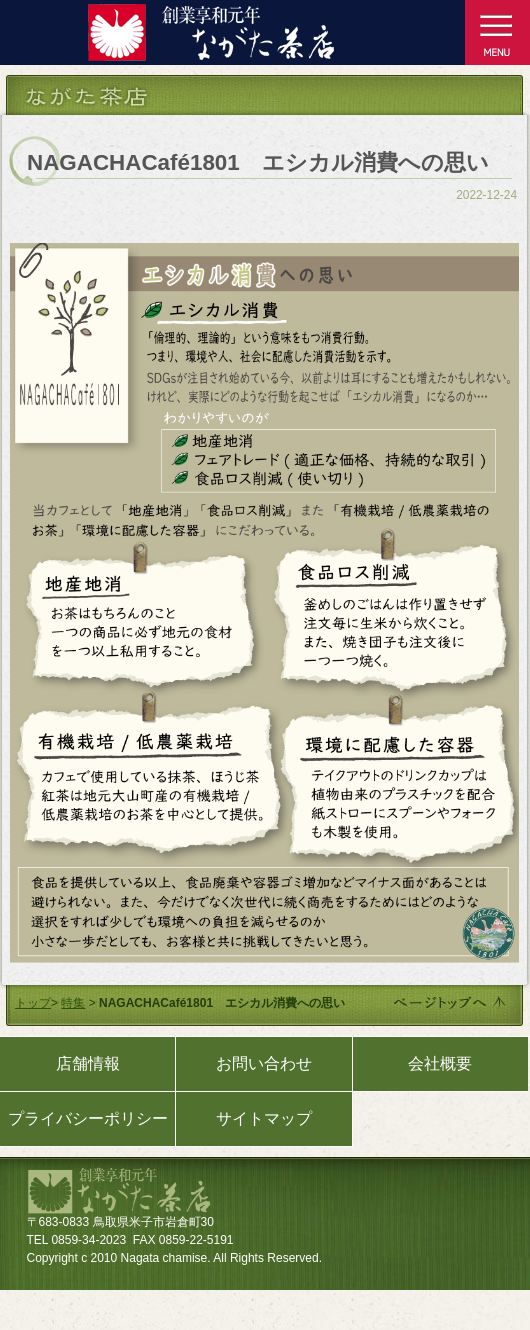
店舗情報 (88, 1063)
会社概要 (440, 1063)
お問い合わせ (264, 1063)
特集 (73, 1003)
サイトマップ (264, 1118)
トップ (33, 1003)
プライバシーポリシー (88, 1118)
